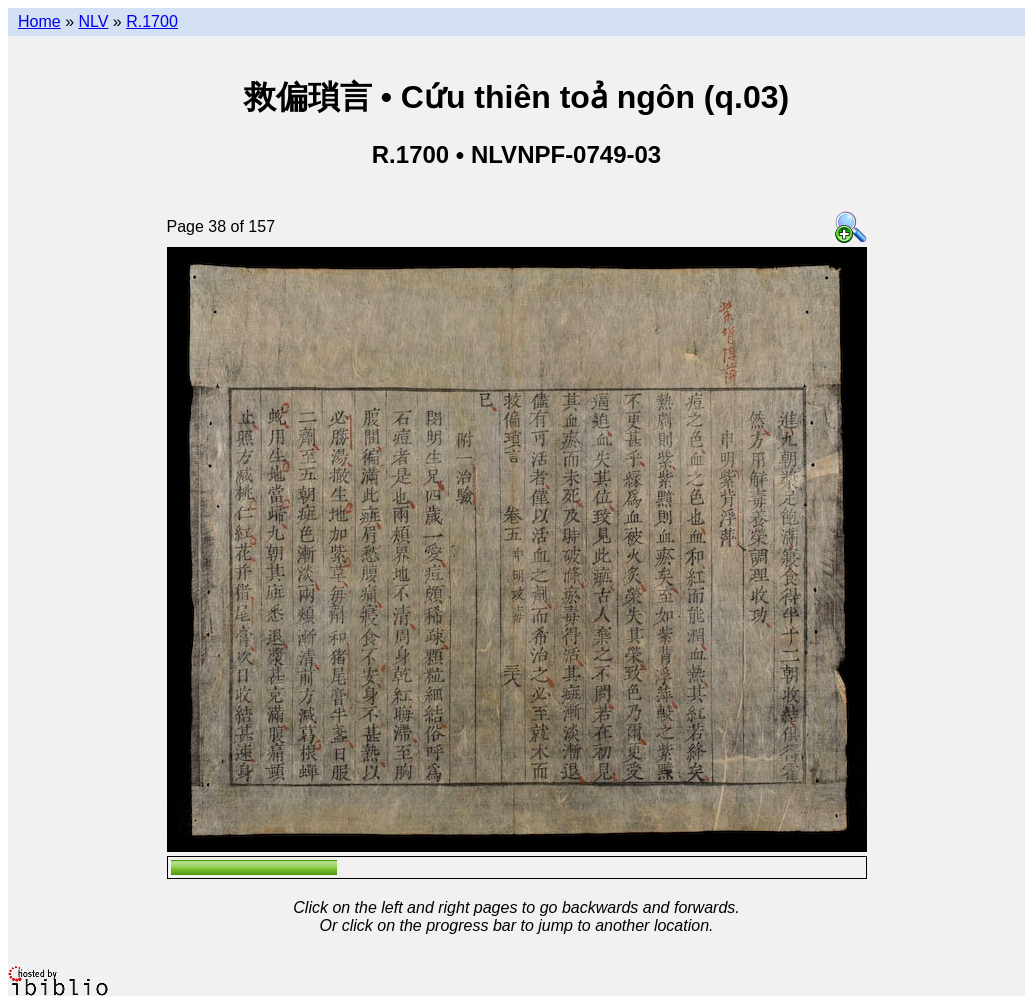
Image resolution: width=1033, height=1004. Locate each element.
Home (39, 21)
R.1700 (152, 21)
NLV (93, 21)
